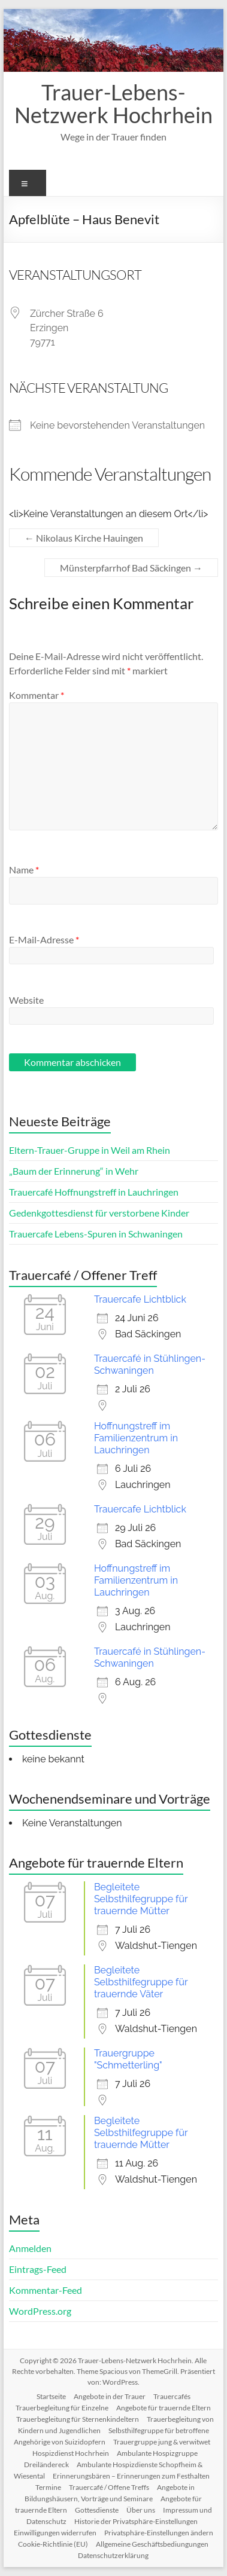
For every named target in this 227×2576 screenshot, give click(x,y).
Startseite (51, 2396)
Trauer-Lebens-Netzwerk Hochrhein (113, 103)
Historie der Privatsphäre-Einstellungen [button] (136, 2521)
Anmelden (30, 2248)
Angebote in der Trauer (110, 2396)
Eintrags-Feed (37, 2269)
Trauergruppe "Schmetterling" (128, 2059)
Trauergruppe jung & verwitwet (161, 2441)
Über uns (140, 2509)
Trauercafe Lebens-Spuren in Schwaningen (96, 1233)
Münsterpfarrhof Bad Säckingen (131, 567)
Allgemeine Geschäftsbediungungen (152, 2544)
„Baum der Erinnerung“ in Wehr (73, 1171)
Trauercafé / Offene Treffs (109, 2487)
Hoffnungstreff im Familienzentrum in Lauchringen (136, 1438)
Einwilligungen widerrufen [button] (55, 2532)
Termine (48, 2487)
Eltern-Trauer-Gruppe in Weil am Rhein (89, 1150)
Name (24, 869)
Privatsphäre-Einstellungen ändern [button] (158, 2532)
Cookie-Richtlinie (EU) (53, 2544)
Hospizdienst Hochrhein (70, 2453)
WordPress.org (40, 2311)
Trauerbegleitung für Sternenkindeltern (77, 2419)
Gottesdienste (97, 2509)
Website (26, 1000)
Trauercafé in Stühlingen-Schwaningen (149, 1364)
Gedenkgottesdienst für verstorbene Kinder (99, 1212)
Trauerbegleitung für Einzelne (62, 2407)
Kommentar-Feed (45, 2290)
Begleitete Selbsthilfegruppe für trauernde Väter (140, 1982)
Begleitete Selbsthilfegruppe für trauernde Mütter (140, 1899)
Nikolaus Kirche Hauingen (84, 537)
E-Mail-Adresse (44, 939)
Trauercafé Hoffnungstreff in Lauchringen (93, 1191)
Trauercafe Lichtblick (140, 1299)
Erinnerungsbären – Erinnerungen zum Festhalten (131, 2475)
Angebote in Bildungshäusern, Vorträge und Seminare (110, 2493)
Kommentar (36, 695)
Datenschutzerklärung (113, 2555)
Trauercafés (171, 2396)
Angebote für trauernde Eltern (163, 2407)
